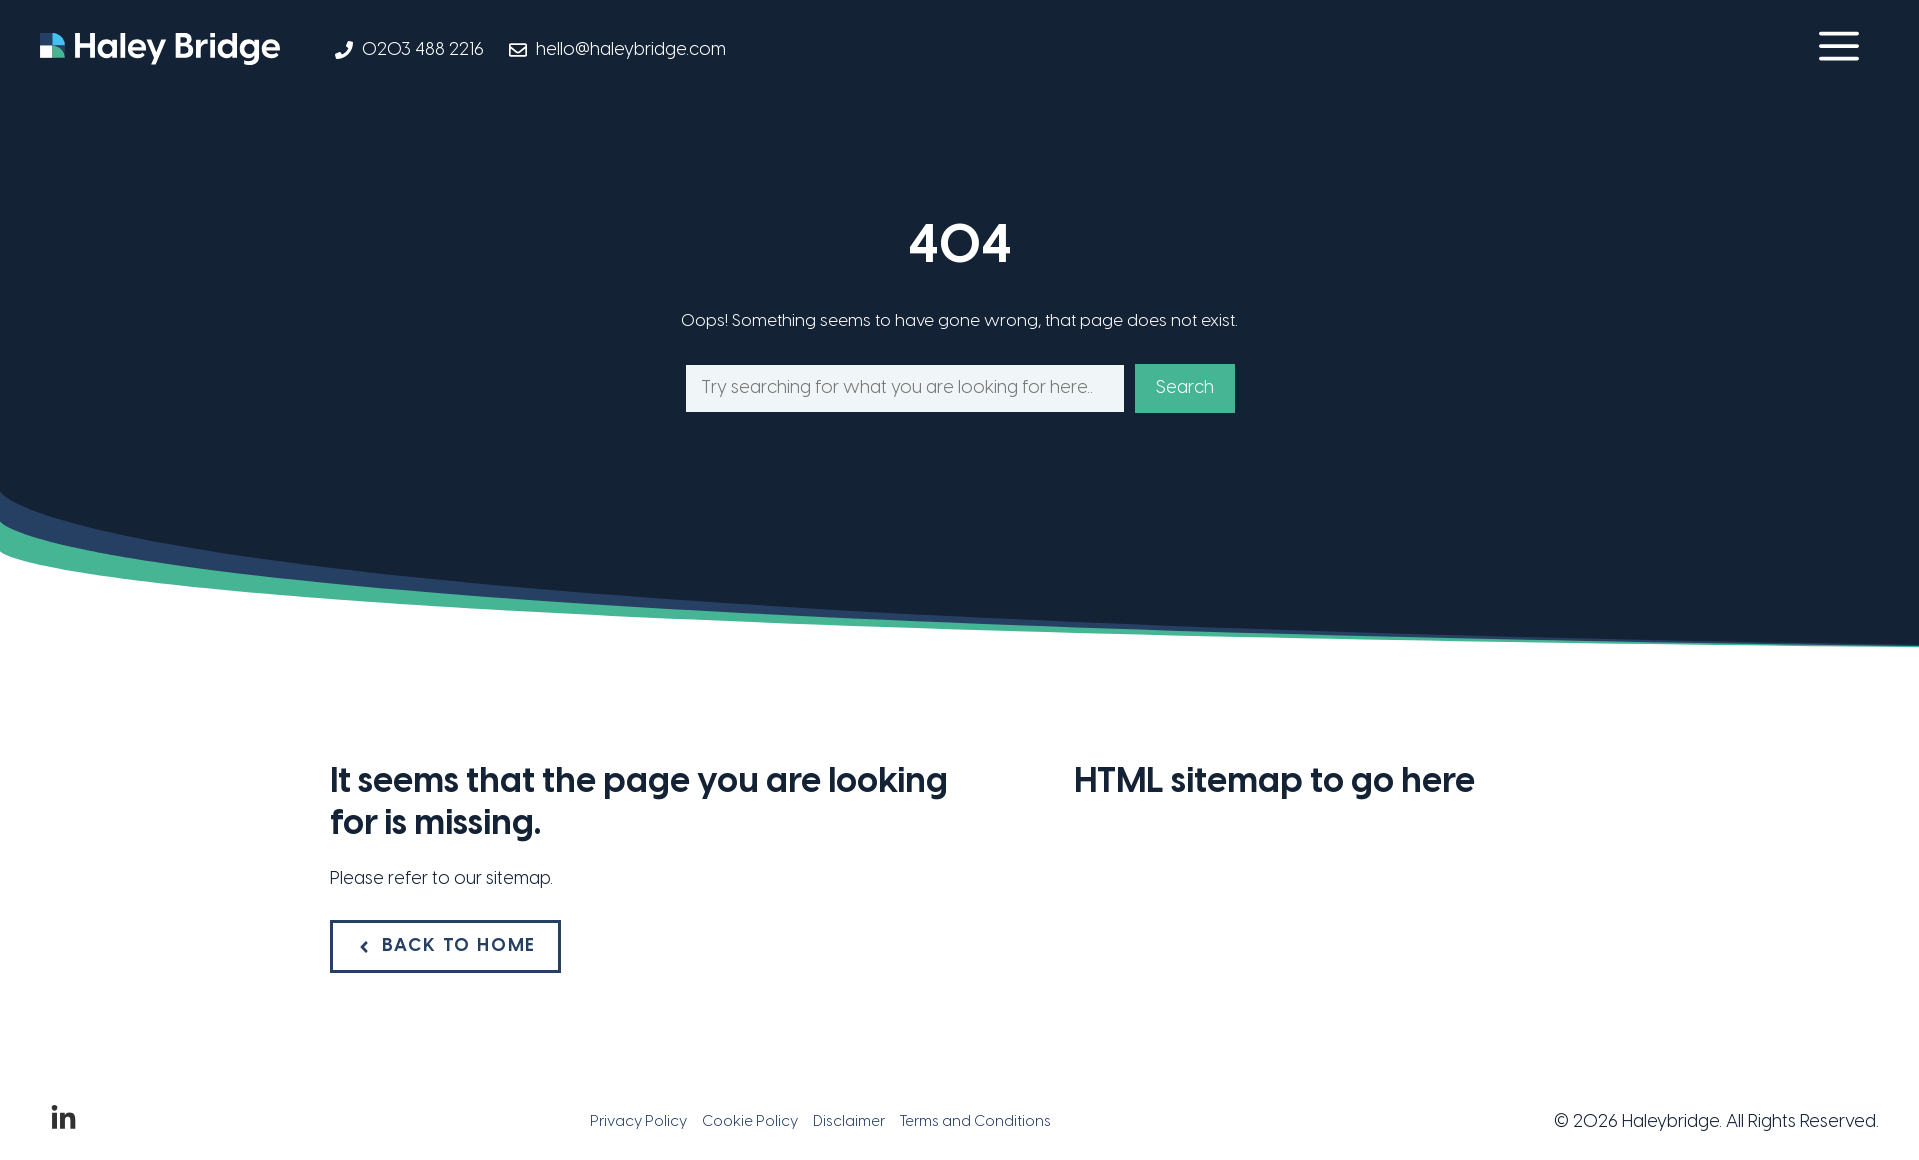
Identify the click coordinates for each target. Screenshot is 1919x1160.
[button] (1839, 50)
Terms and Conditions (975, 1122)
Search (1185, 388)
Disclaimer (849, 1122)
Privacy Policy (638, 1122)
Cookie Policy (750, 1122)
